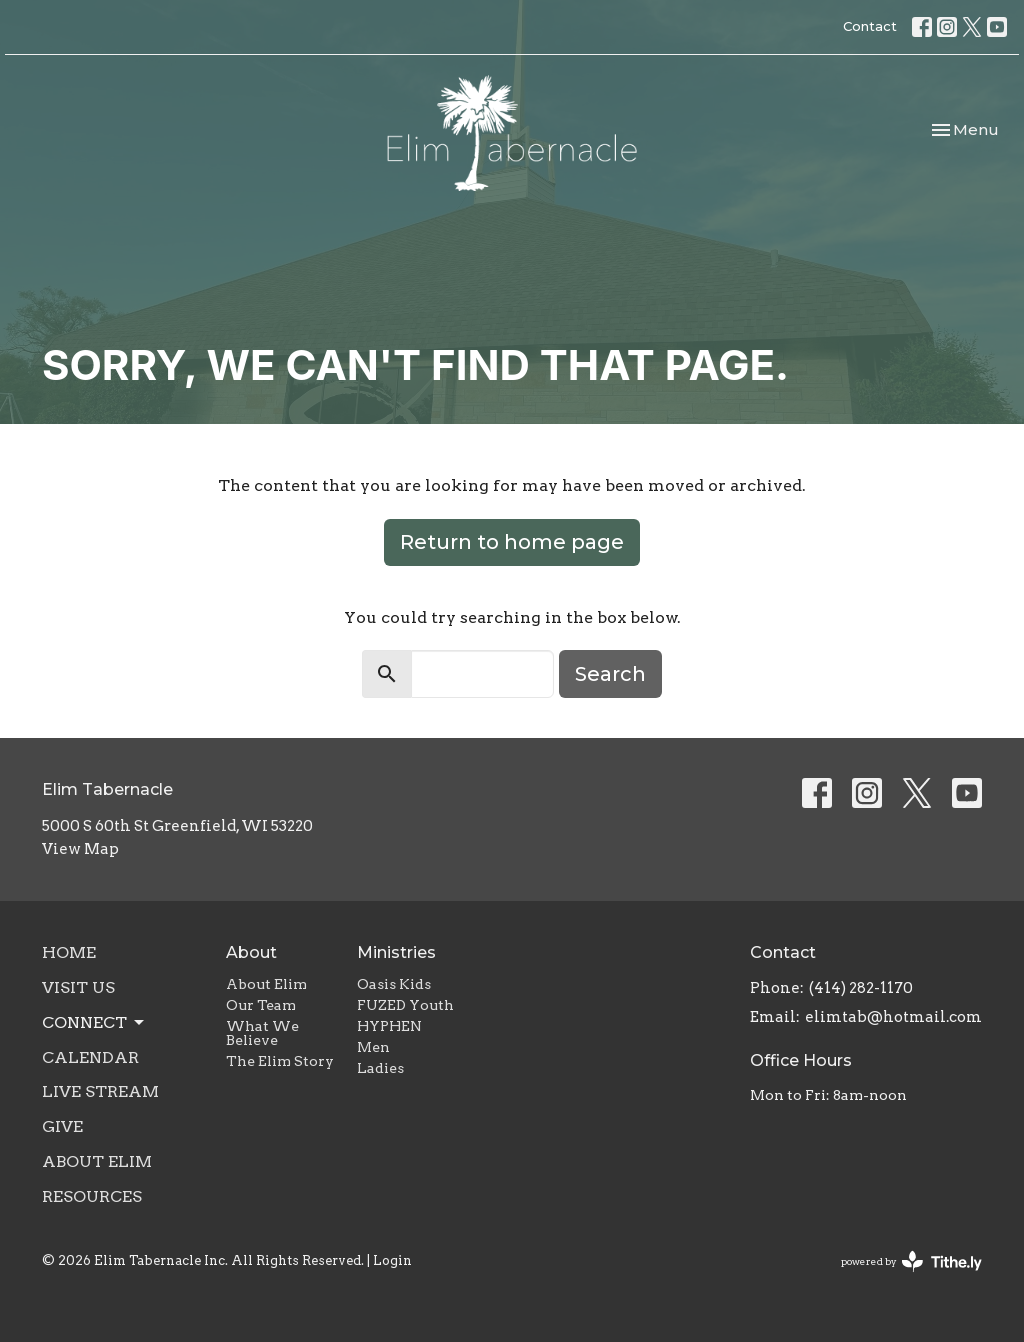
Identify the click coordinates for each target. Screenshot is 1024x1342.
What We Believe (262, 1033)
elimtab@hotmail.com (893, 1017)
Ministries (396, 952)
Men (373, 1047)
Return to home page (512, 542)
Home (69, 952)
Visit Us (78, 987)
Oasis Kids (394, 984)
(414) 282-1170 (861, 988)
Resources (92, 1196)
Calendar (90, 1057)
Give (62, 1126)
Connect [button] (94, 1023)
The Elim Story (280, 1061)
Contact (870, 26)
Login (392, 1260)
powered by (911, 1261)
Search (610, 674)
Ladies (380, 1068)
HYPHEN (389, 1026)
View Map (80, 849)
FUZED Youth (405, 1005)
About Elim (97, 1161)
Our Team (261, 1005)
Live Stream (100, 1091)
